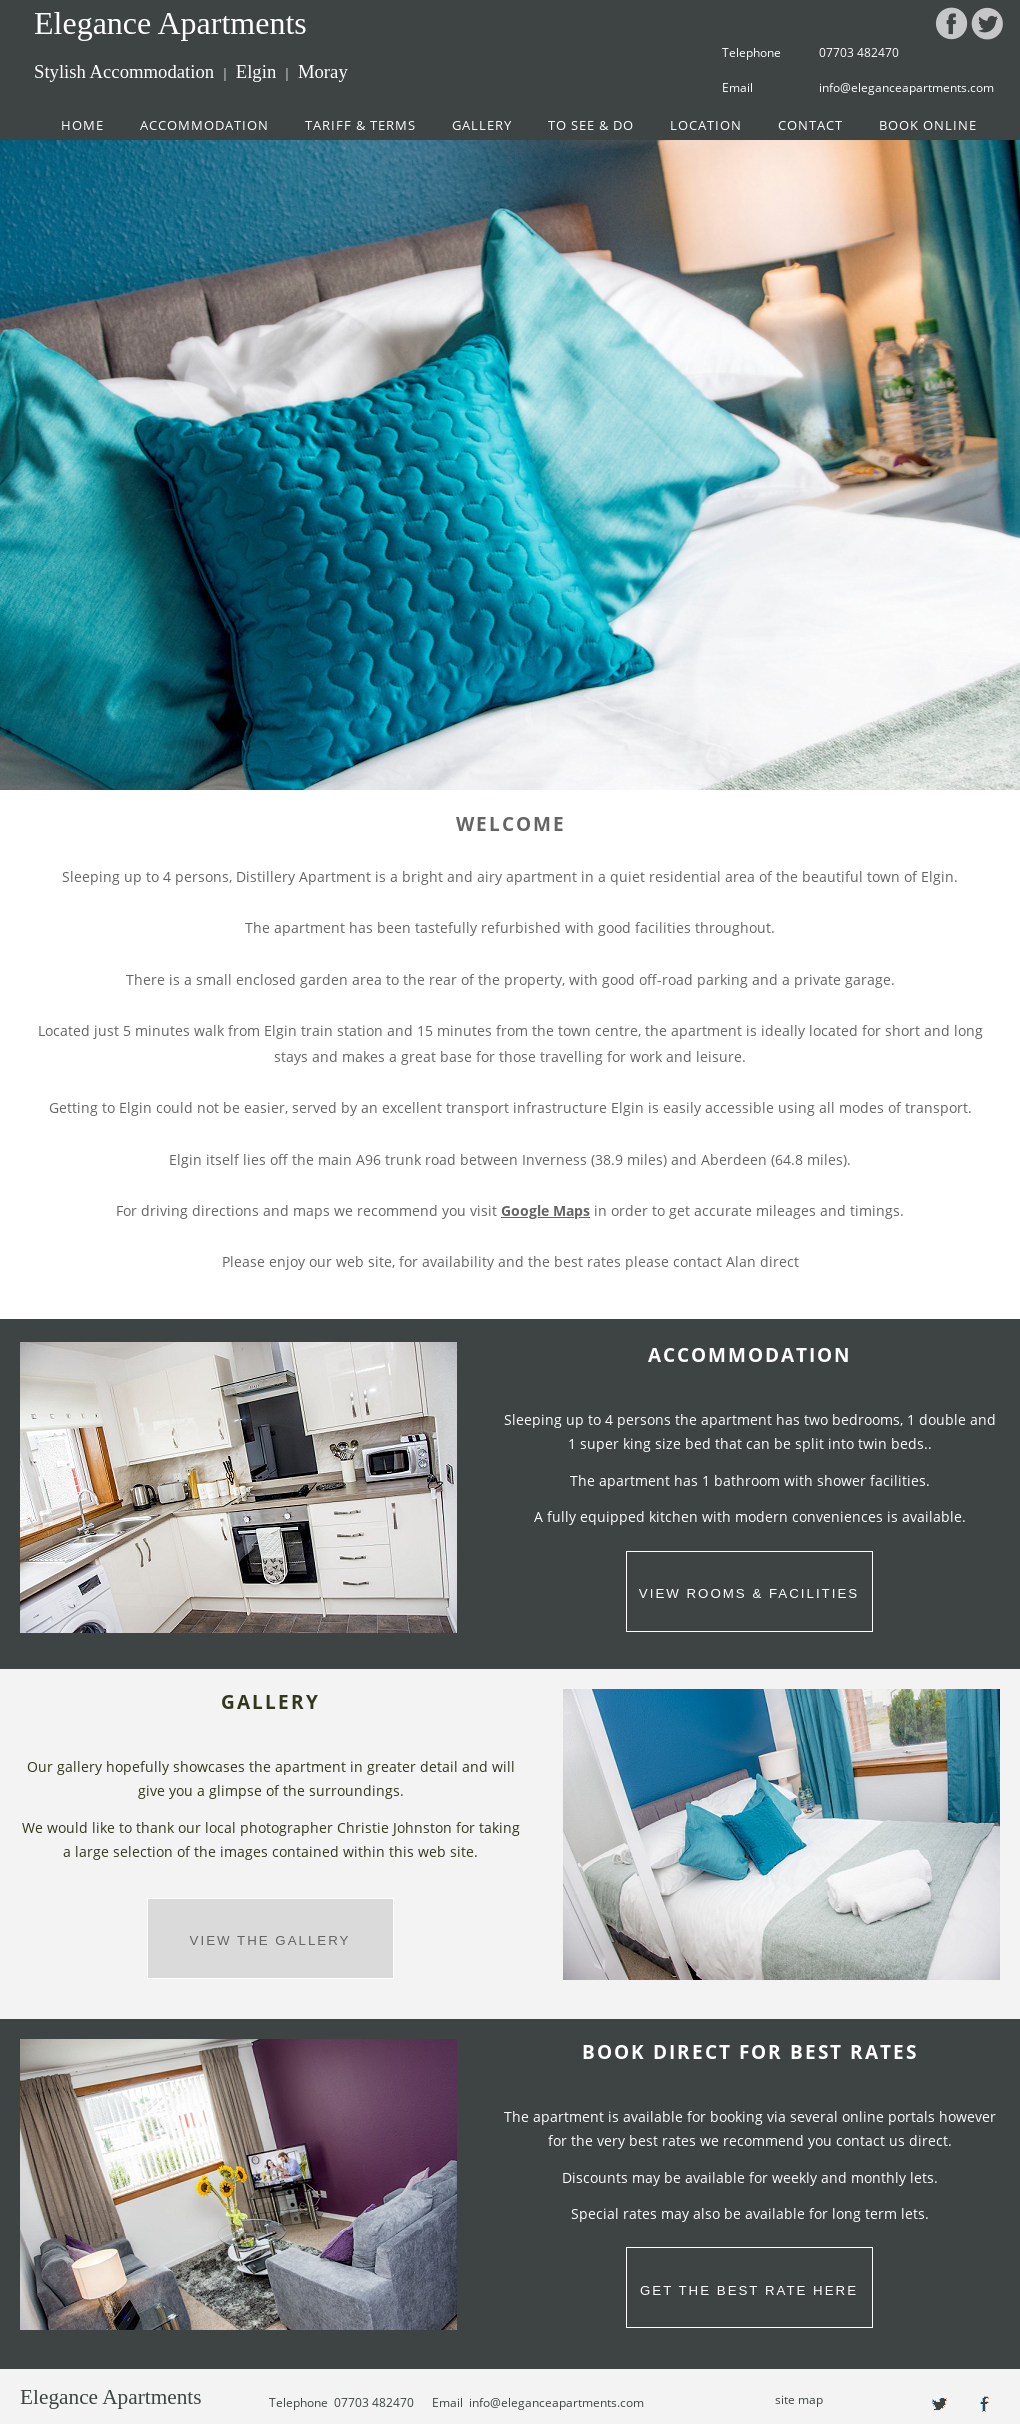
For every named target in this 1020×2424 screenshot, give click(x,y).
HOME (82, 125)
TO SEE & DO (591, 125)
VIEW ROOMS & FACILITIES (749, 1593)
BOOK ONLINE (928, 125)
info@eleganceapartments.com (906, 87)
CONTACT (810, 125)
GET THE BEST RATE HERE (749, 2290)
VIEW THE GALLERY (270, 1940)
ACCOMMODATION (204, 125)
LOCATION (706, 125)
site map (799, 2399)
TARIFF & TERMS (360, 125)
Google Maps (545, 1210)
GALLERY (482, 125)
